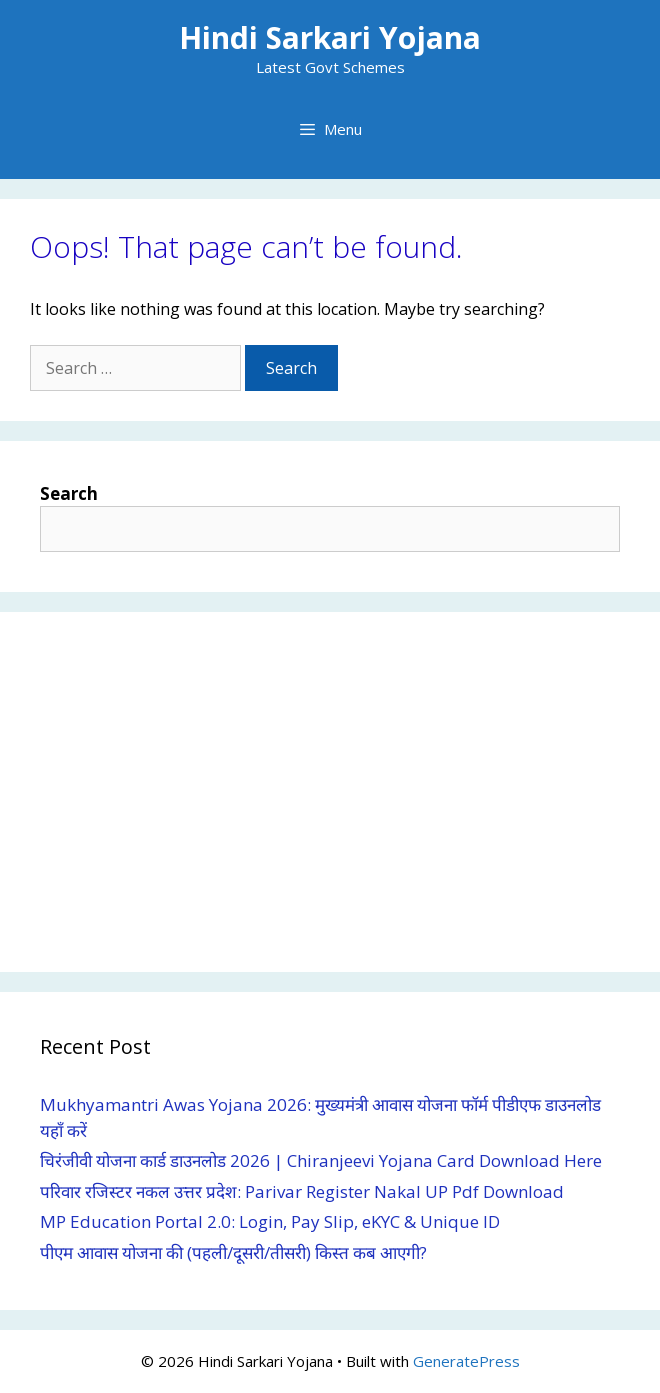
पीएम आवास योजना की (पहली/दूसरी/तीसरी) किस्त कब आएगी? (233, 1252)
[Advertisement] (330, 792)
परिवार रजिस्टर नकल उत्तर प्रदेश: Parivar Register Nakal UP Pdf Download (302, 1191)
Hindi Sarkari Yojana (330, 37)
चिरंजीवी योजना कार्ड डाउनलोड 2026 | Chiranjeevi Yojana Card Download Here (321, 1160)
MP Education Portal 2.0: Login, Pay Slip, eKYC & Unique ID (270, 1221)
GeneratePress (466, 1361)
